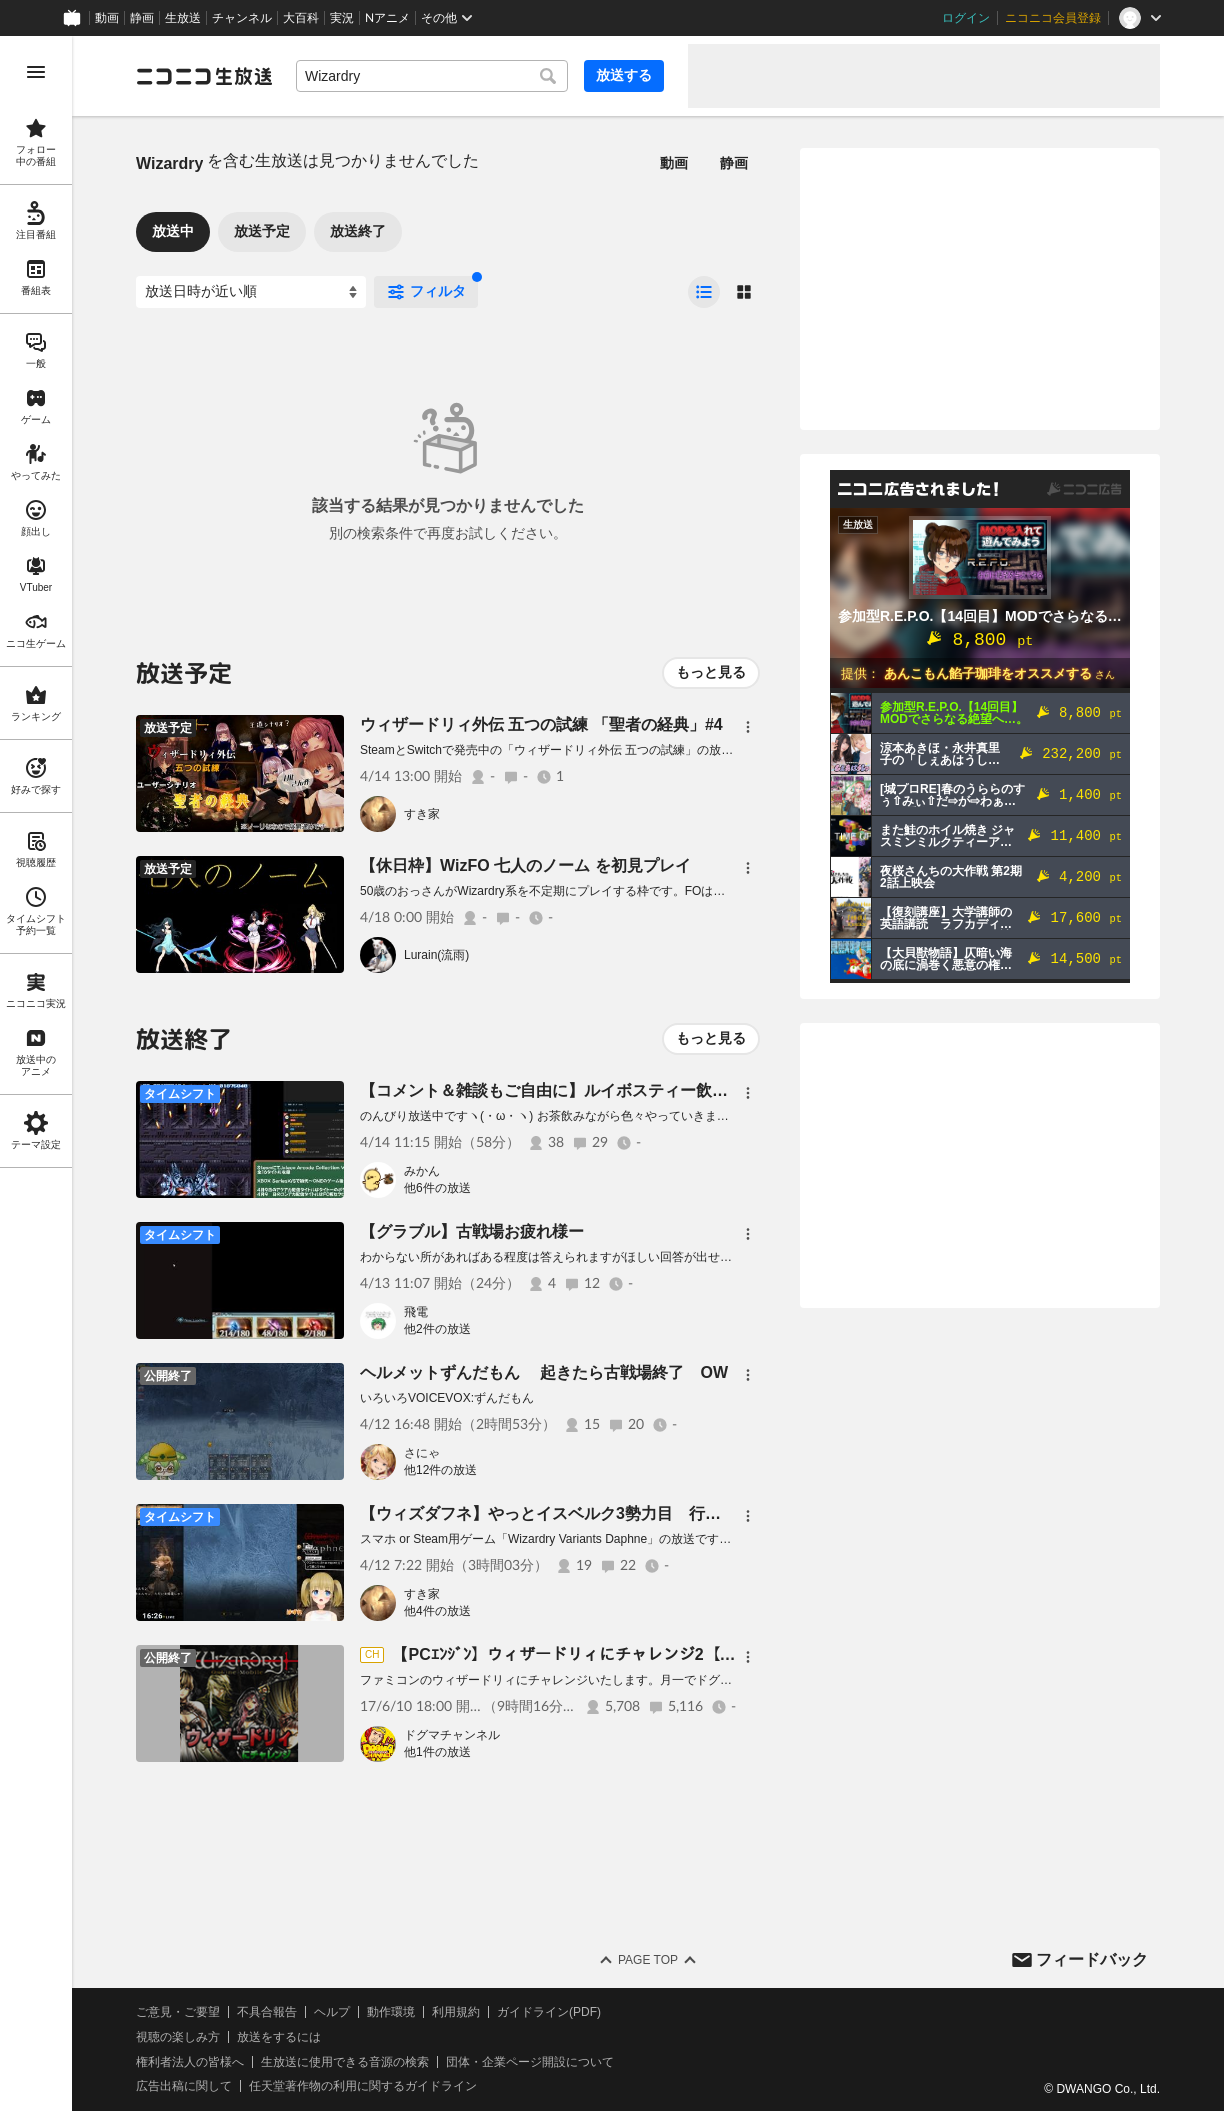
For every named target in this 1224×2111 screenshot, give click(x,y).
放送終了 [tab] (358, 231)
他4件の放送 (437, 1611)
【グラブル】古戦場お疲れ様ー (472, 1231)
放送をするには (279, 2037)
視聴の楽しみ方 (178, 2037)
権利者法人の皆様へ (190, 2062)
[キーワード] (432, 76)
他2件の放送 (437, 1329)
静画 (142, 18)
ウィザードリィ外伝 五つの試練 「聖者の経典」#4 (541, 724)
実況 (342, 18)
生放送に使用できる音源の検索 (345, 2062)
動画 (107, 18)
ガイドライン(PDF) (549, 2012)
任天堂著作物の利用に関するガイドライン (363, 2086)
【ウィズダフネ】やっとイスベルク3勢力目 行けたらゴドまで (588, 1513)
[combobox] (432, 76)
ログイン (966, 18)
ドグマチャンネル (452, 1735)
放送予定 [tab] (262, 231)
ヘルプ (332, 2012)
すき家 (422, 814)
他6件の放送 (437, 1188)
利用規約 (456, 2012)
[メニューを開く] (36, 72)
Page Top (648, 1960)
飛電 (416, 1312)
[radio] (704, 292)
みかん (422, 1171)
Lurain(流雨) (436, 955)
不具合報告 (267, 2012)
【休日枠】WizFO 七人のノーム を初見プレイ (525, 865)
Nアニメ (387, 18)
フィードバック (1092, 1959)
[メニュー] (748, 727)
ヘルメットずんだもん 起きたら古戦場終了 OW (544, 1372)
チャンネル (242, 18)
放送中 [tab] (173, 231)
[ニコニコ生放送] (204, 76)
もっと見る (711, 672)
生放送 (183, 18)
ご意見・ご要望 (178, 2012)
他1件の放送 (437, 1752)
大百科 (301, 18)
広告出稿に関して (184, 2086)
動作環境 (391, 2012)
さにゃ (422, 1453)
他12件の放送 (440, 1470)
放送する (624, 75)
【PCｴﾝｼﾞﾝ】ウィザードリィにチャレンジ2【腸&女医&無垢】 (615, 1654)
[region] (36, 1073)
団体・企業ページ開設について (530, 2062)
